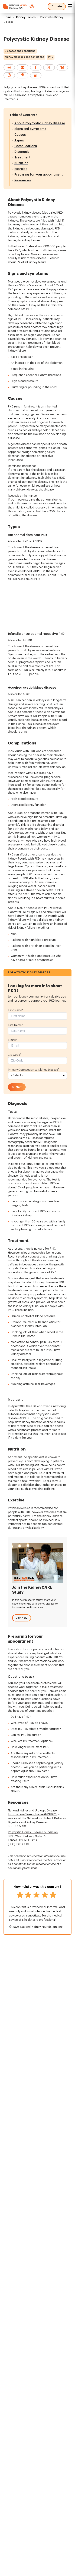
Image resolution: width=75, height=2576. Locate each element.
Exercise (20, 168)
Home (8, 17)
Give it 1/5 (20, 1895)
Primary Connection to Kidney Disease (33, 1069)
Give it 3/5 (36, 1895)
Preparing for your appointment (38, 174)
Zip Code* (14, 1054)
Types (19, 140)
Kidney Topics (26, 17)
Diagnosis (22, 151)
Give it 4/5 (45, 1895)
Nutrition (21, 163)
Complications (25, 146)
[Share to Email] (22, 67)
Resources (22, 180)
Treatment (22, 157)
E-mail (12, 1040)
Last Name (15, 1025)
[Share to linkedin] (35, 75)
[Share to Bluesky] (62, 67)
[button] (21, 1617)
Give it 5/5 (53, 1895)
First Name (15, 1010)
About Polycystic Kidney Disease (39, 123)
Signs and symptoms (30, 128)
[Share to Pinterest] (22, 75)
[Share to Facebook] (35, 67)
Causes (20, 134)
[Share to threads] (9, 75)
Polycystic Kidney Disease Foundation (33, 1832)
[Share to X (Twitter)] (49, 67)
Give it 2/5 (28, 1895)
